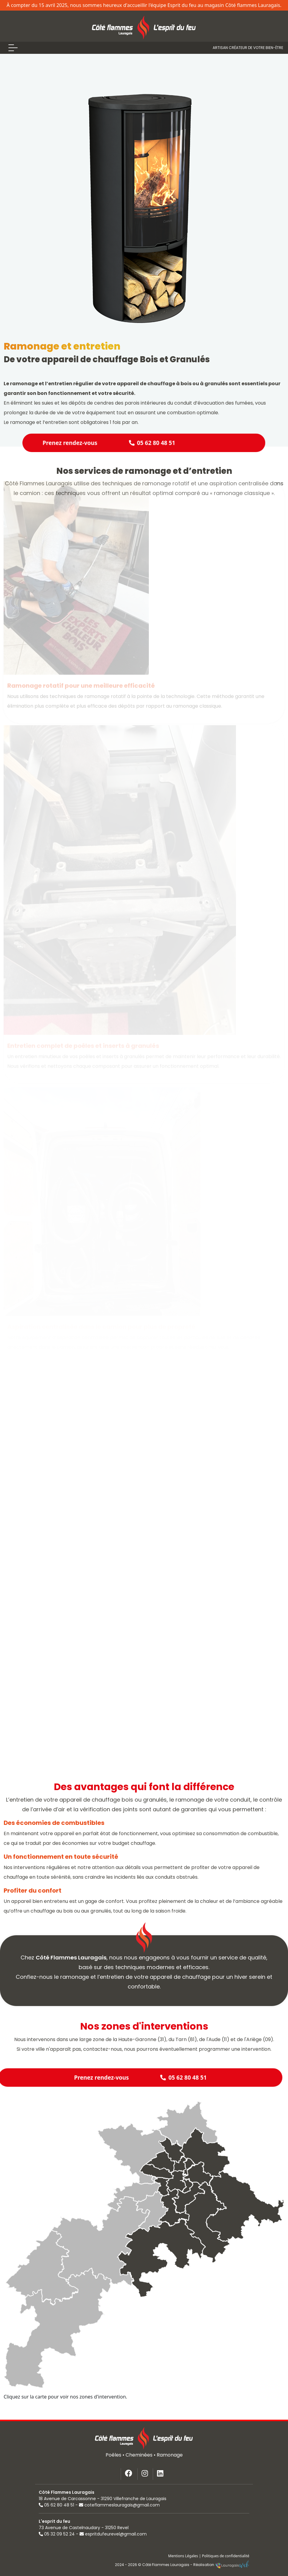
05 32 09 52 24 (57, 2534)
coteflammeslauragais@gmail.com (119, 2505)
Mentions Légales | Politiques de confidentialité (208, 2555)
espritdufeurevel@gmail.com (113, 2534)
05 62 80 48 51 (56, 2505)
